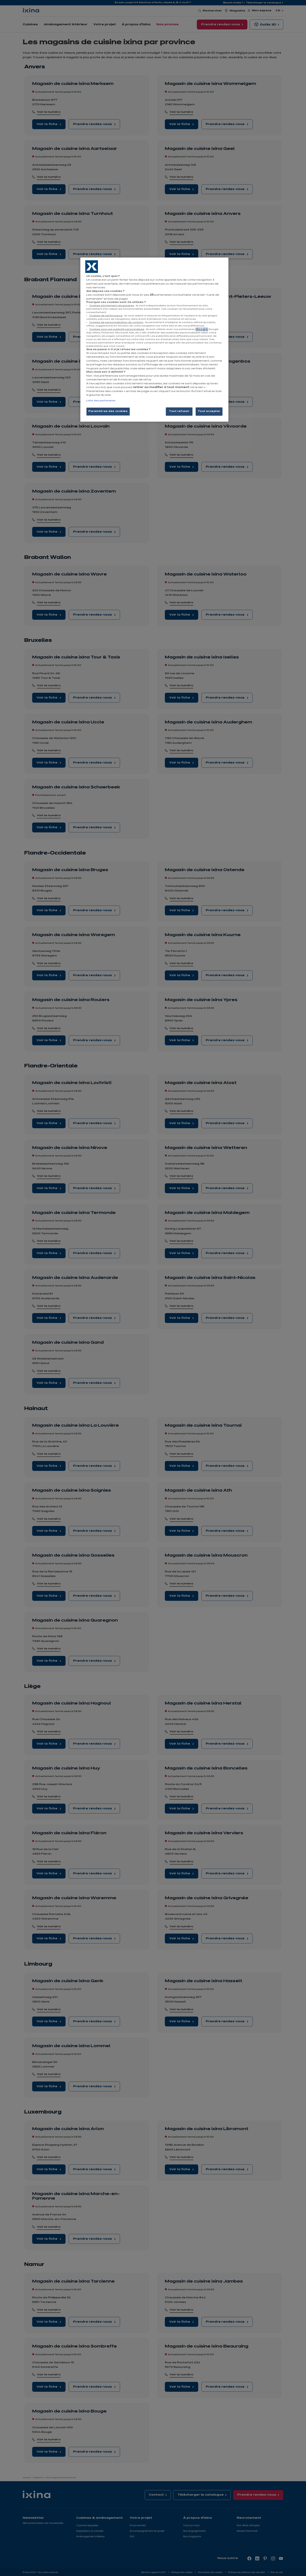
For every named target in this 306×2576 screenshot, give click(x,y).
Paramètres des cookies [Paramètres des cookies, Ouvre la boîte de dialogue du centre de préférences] (108, 411)
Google (201, 329)
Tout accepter (209, 411)
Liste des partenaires (100, 401)
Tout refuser (179, 411)
